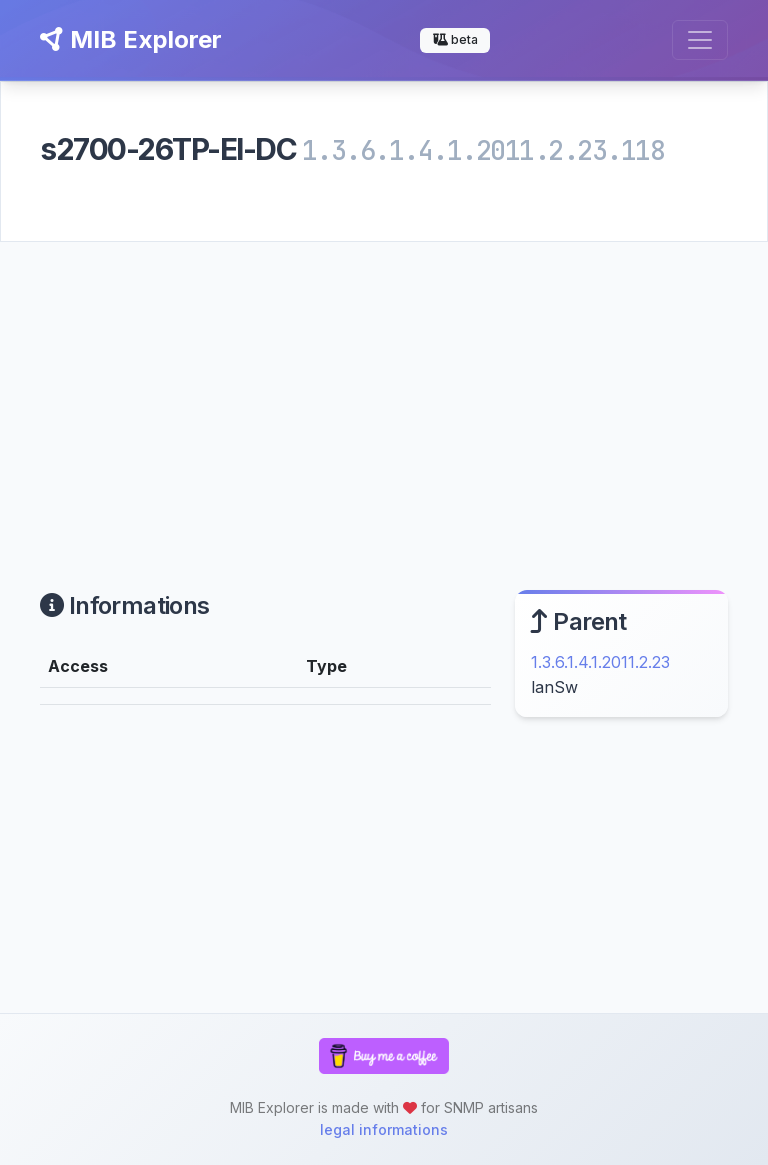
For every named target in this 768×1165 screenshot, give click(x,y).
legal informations (384, 1129)
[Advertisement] (384, 392)
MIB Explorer (131, 39)
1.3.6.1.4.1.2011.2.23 (600, 662)
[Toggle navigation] (700, 40)
